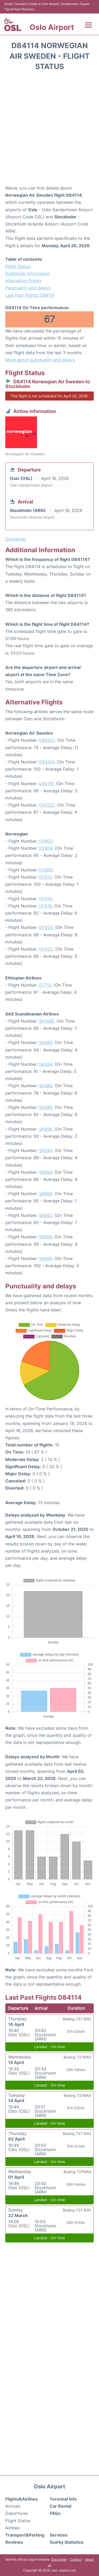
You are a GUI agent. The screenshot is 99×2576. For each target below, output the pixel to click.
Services (59, 2535)
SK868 (45, 1193)
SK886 (45, 1258)
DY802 (46, 841)
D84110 (46, 783)
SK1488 (46, 1021)
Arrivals (12, 2506)
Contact (76, 2559)
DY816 (45, 906)
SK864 (45, 1172)
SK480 (45, 1042)
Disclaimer (59, 2559)
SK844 (45, 1150)
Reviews (14, 2542)
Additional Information (27, 273)
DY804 (46, 848)
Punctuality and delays (27, 287)
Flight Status (17, 266)
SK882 (45, 1215)
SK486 (45, 1085)
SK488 (45, 1107)
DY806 (46, 870)
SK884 (45, 1236)
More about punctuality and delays (40, 359)
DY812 (45, 877)
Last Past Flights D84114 (29, 295)
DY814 (45, 898)
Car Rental (60, 2506)
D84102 (47, 740)
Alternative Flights (23, 280)
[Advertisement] (49, 129)
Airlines (12, 2527)
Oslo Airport (52, 27)
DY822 (46, 949)
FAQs (55, 2513)
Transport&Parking (24, 2535)
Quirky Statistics (66, 2542)
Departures (16, 2513)
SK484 (45, 1064)
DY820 (46, 927)
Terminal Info (63, 2499)
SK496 (45, 1129)
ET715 (45, 985)
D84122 (47, 805)
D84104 (46, 762)
